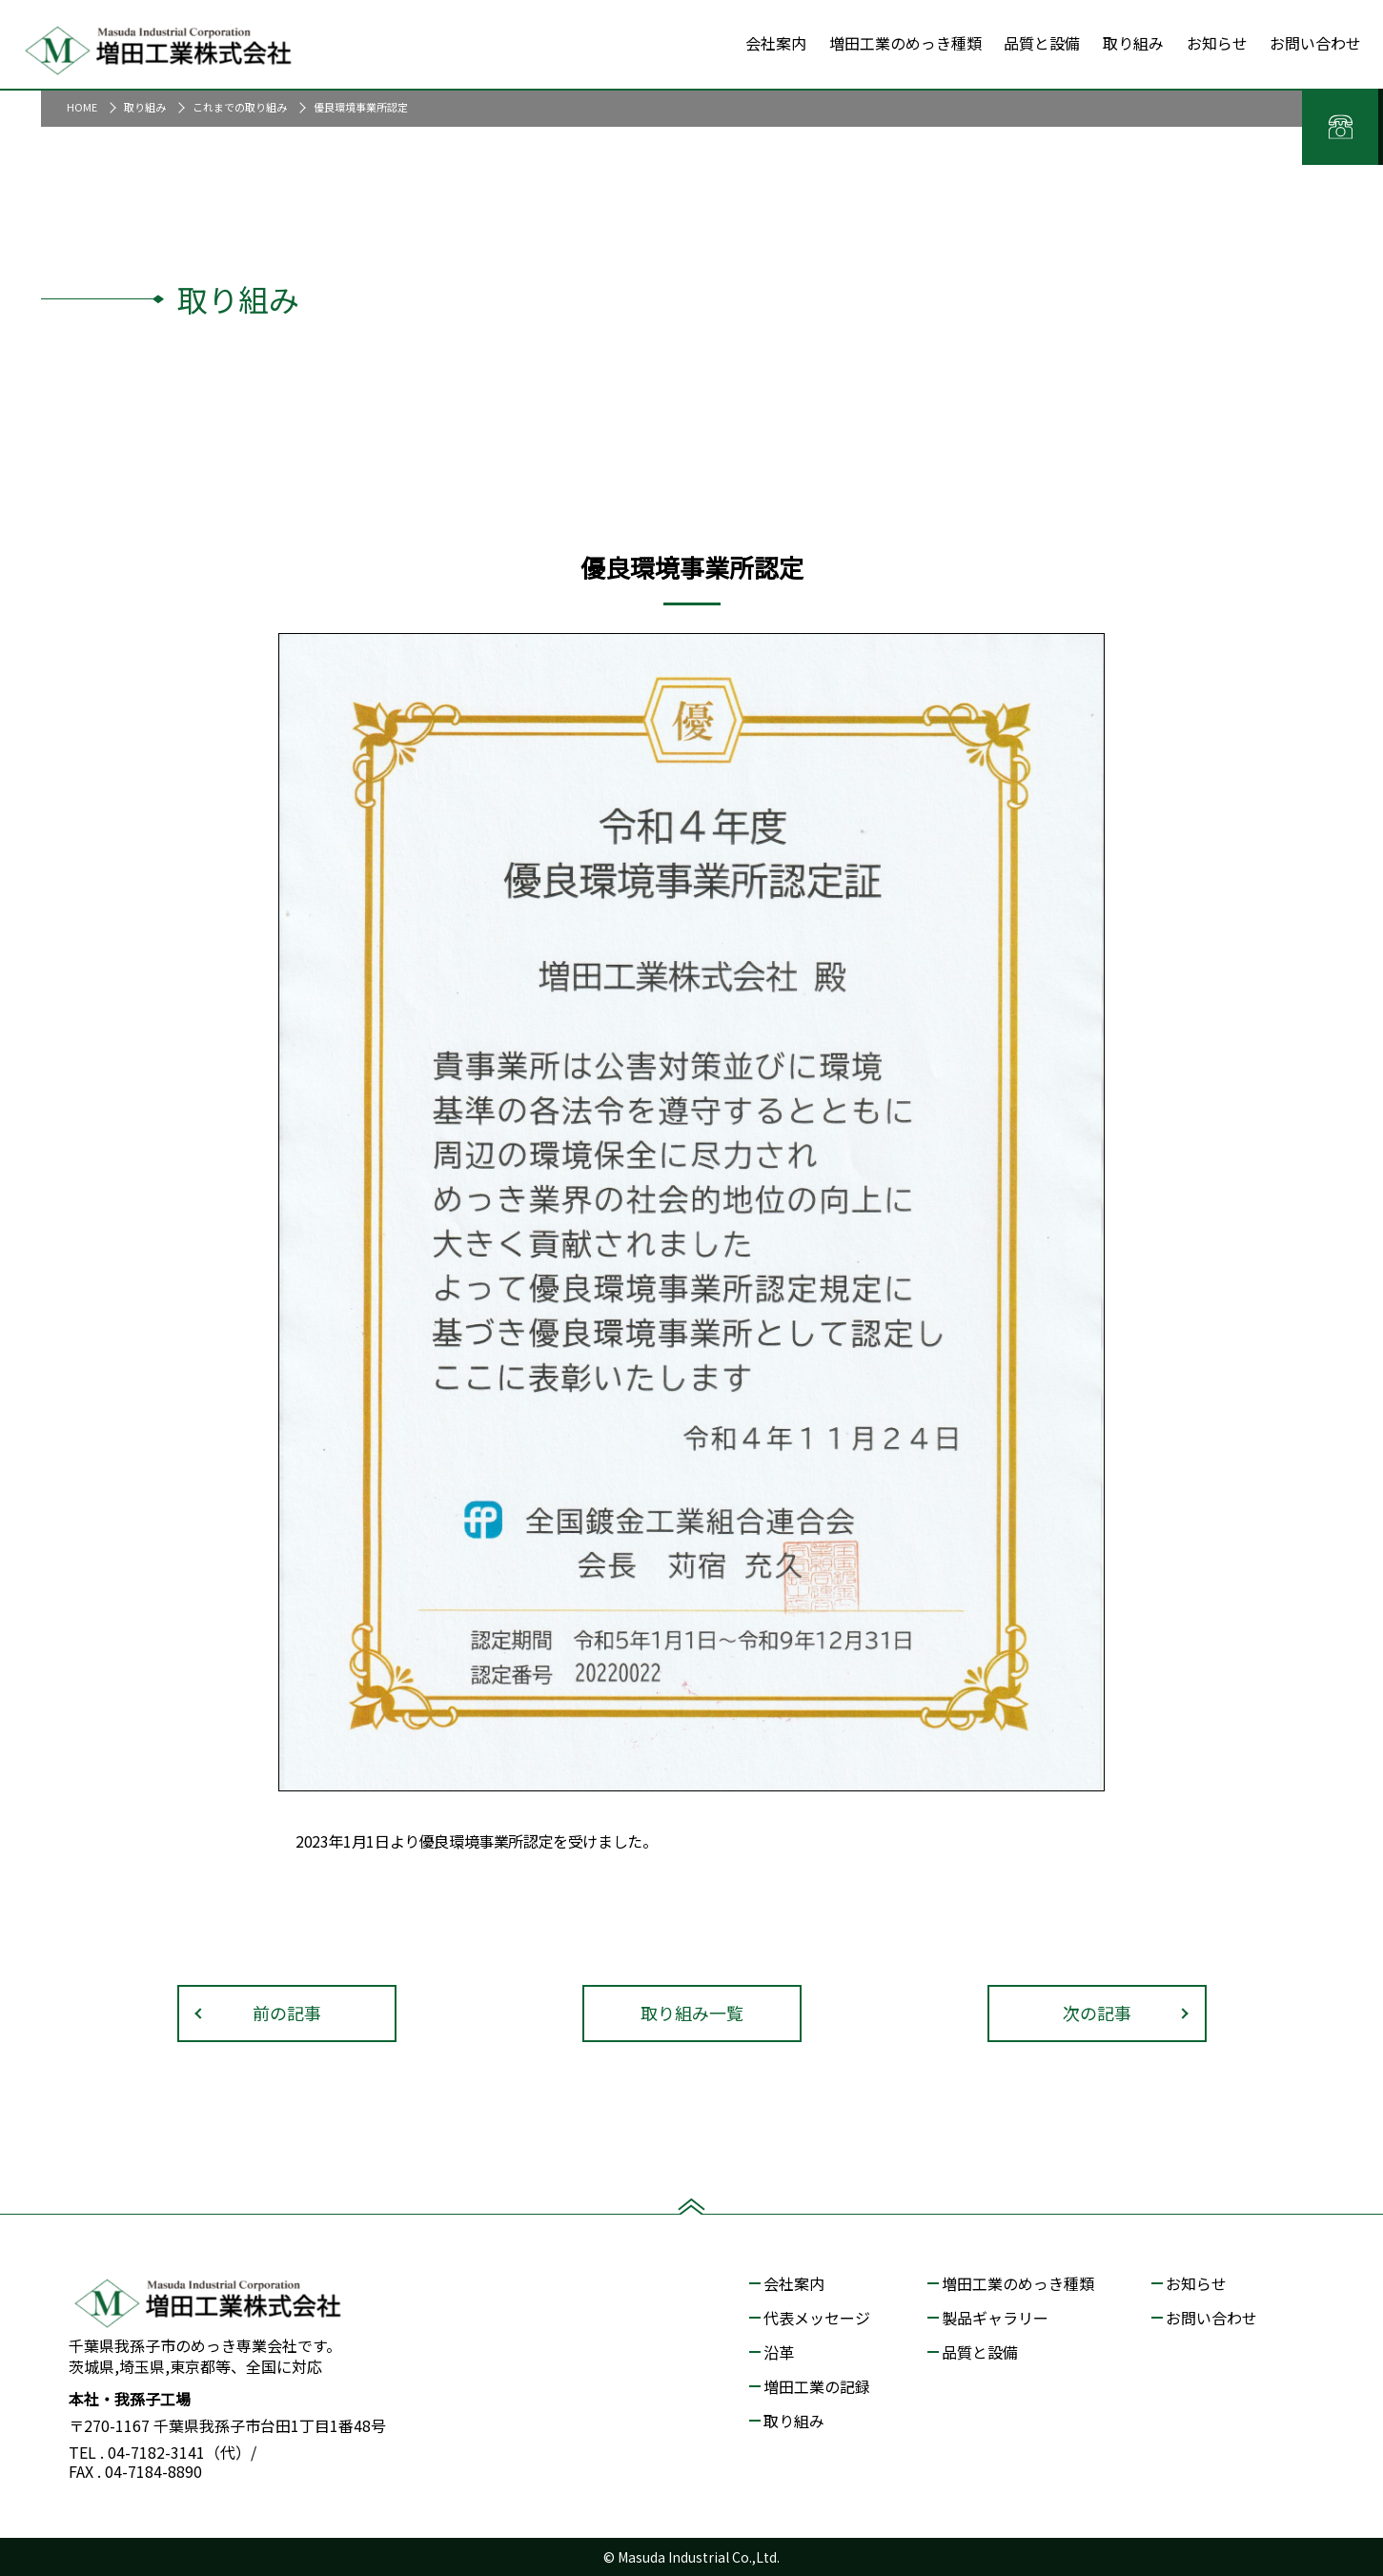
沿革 (778, 2352)
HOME (82, 106)
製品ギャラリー (995, 2317)
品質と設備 (980, 2352)
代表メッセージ (816, 2317)
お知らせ (1196, 2283)
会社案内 (793, 2283)
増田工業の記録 (816, 2386)
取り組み (145, 106)
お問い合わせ (1211, 2317)
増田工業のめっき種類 (1018, 2283)
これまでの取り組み (240, 106)
